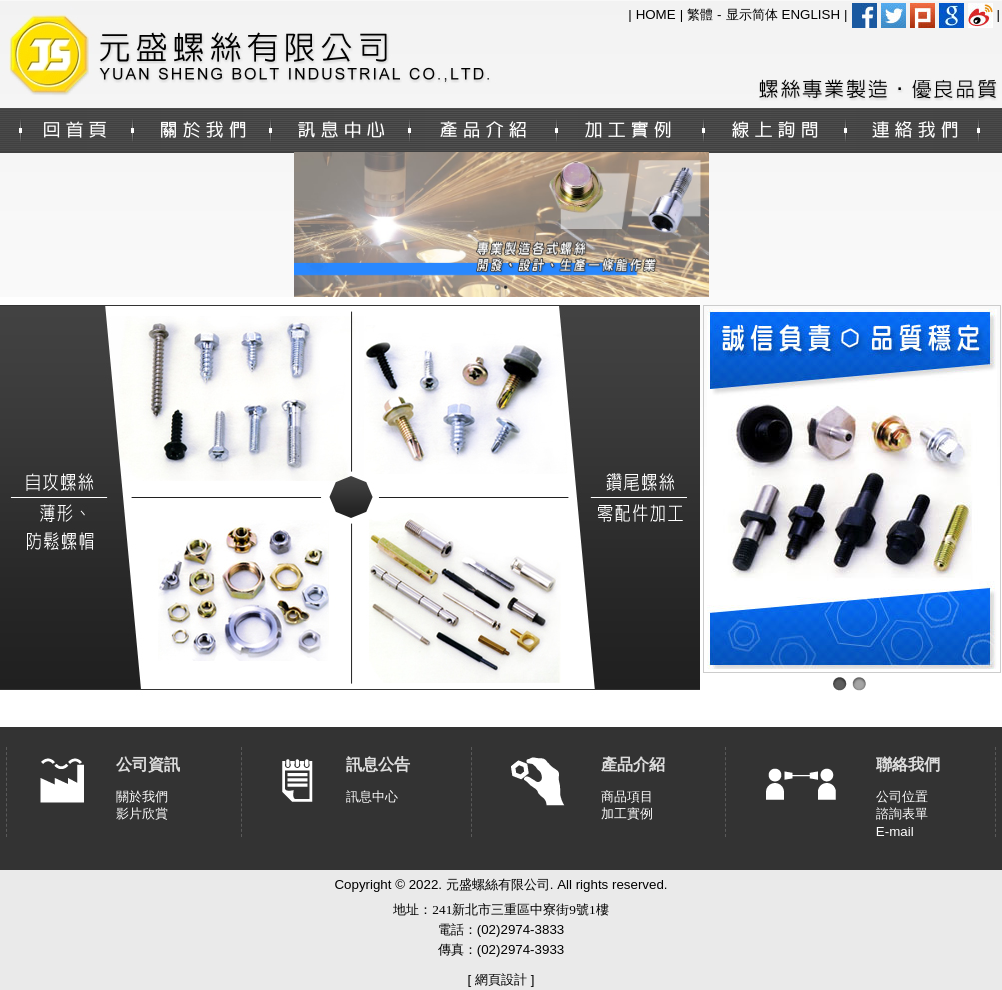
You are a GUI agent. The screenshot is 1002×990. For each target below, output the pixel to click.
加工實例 (627, 813)
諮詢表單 (902, 813)
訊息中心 (372, 796)
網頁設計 (501, 979)
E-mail (895, 831)
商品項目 (627, 796)
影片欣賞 (142, 813)
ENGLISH (811, 14)
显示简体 (752, 14)
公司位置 (902, 796)
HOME (656, 14)
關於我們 (142, 796)
